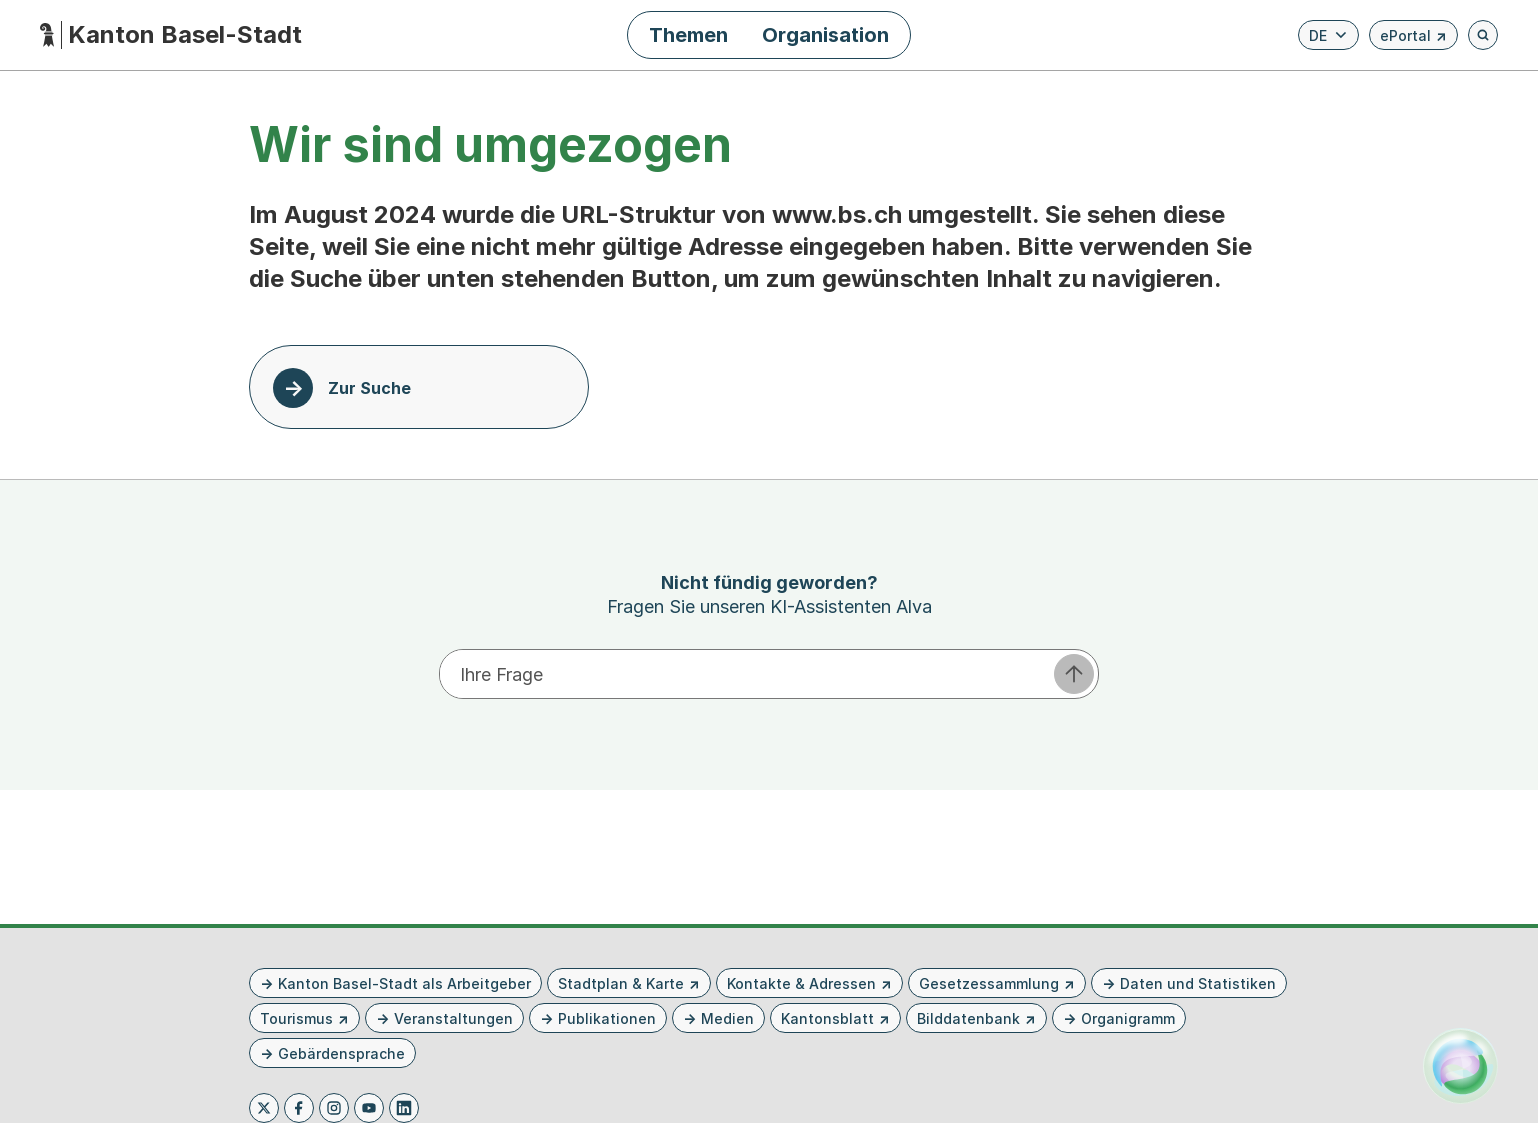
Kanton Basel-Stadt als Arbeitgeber (404, 983)
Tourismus (296, 1018)
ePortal (1413, 38)
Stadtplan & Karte (621, 983)
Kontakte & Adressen (801, 983)
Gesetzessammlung (989, 983)
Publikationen (607, 1018)
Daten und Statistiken (1198, 983)
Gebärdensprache (341, 1053)
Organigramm (1128, 1018)
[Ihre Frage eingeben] (745, 674)
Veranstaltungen (453, 1018)
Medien (727, 1018)
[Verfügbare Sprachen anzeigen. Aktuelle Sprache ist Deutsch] (1328, 35)
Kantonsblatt (827, 1018)
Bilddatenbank (968, 1018)
